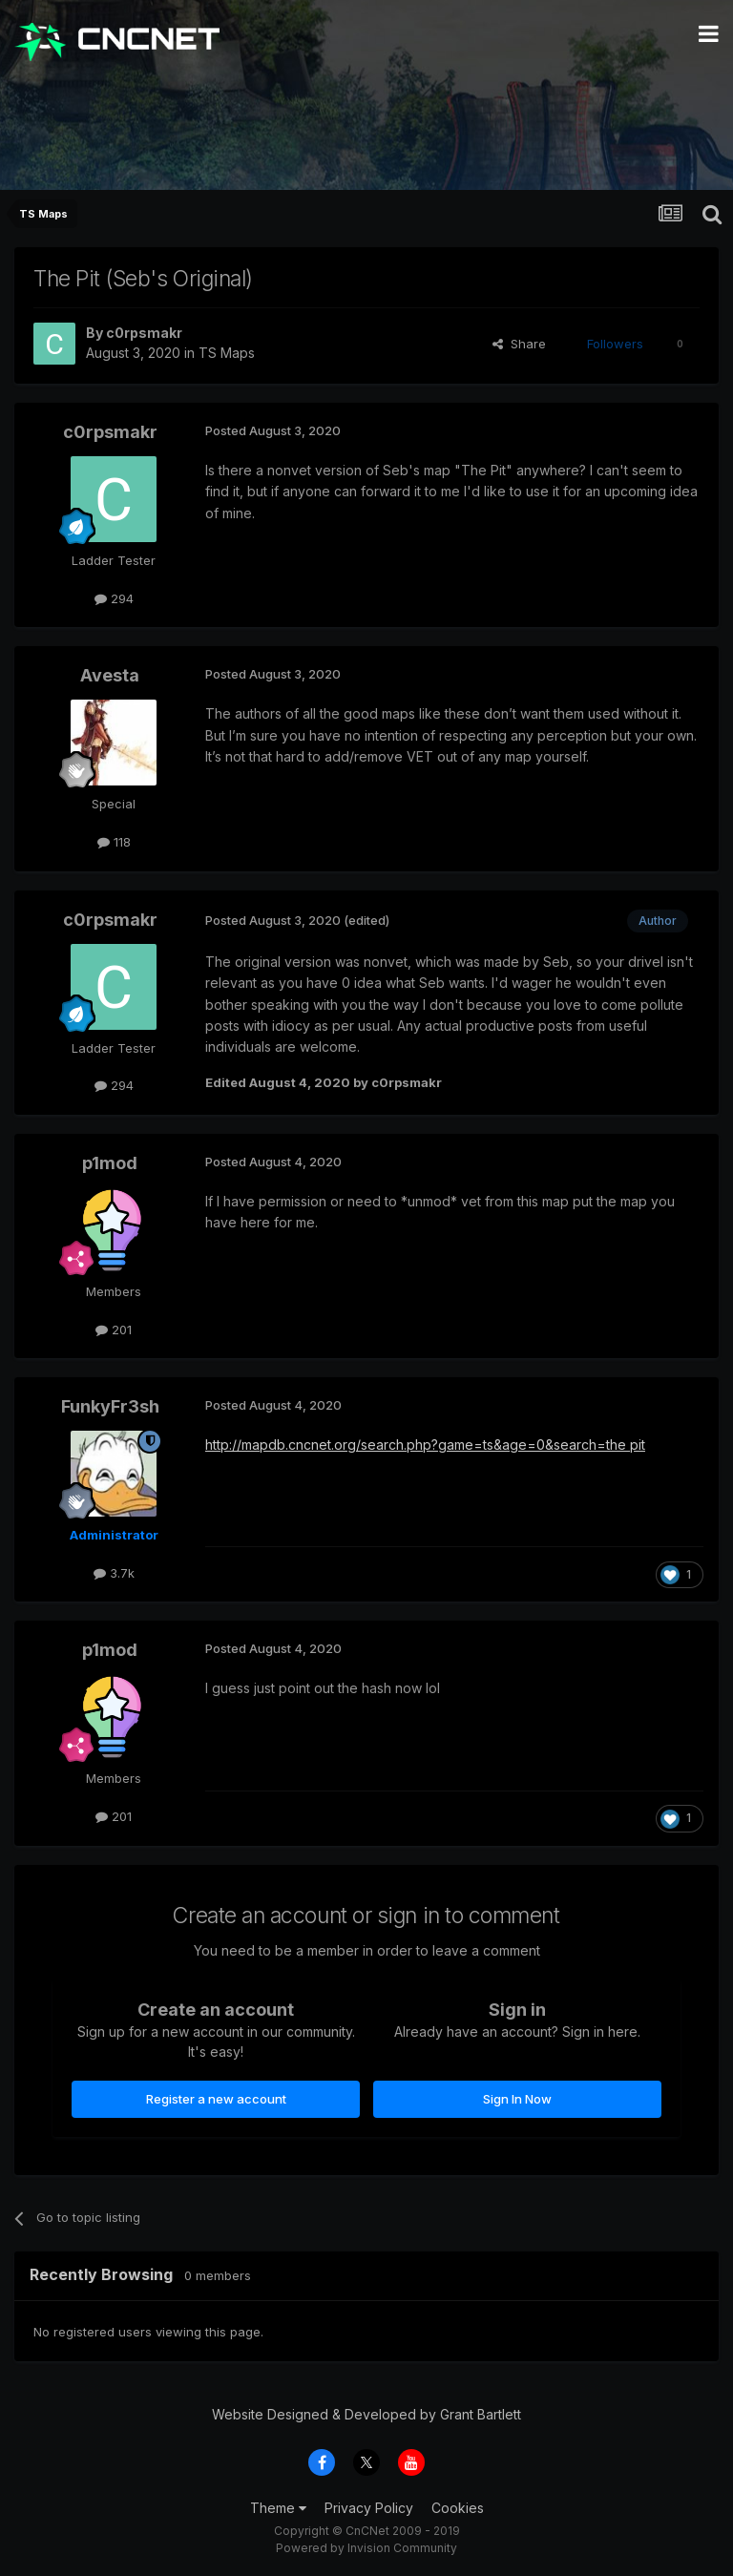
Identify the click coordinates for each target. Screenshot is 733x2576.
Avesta (109, 675)
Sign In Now (517, 2098)
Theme (278, 2508)
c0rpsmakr (144, 333)
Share (519, 343)
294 (114, 598)
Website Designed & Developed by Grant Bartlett (366, 2414)
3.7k (114, 1573)
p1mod (109, 1163)
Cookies (457, 2508)
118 (114, 841)
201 (113, 1329)
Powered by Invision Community (366, 2548)
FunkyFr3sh (110, 1406)
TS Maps (227, 353)
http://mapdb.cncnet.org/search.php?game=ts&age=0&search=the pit (425, 1444)
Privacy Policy (369, 2508)
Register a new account (216, 2098)
